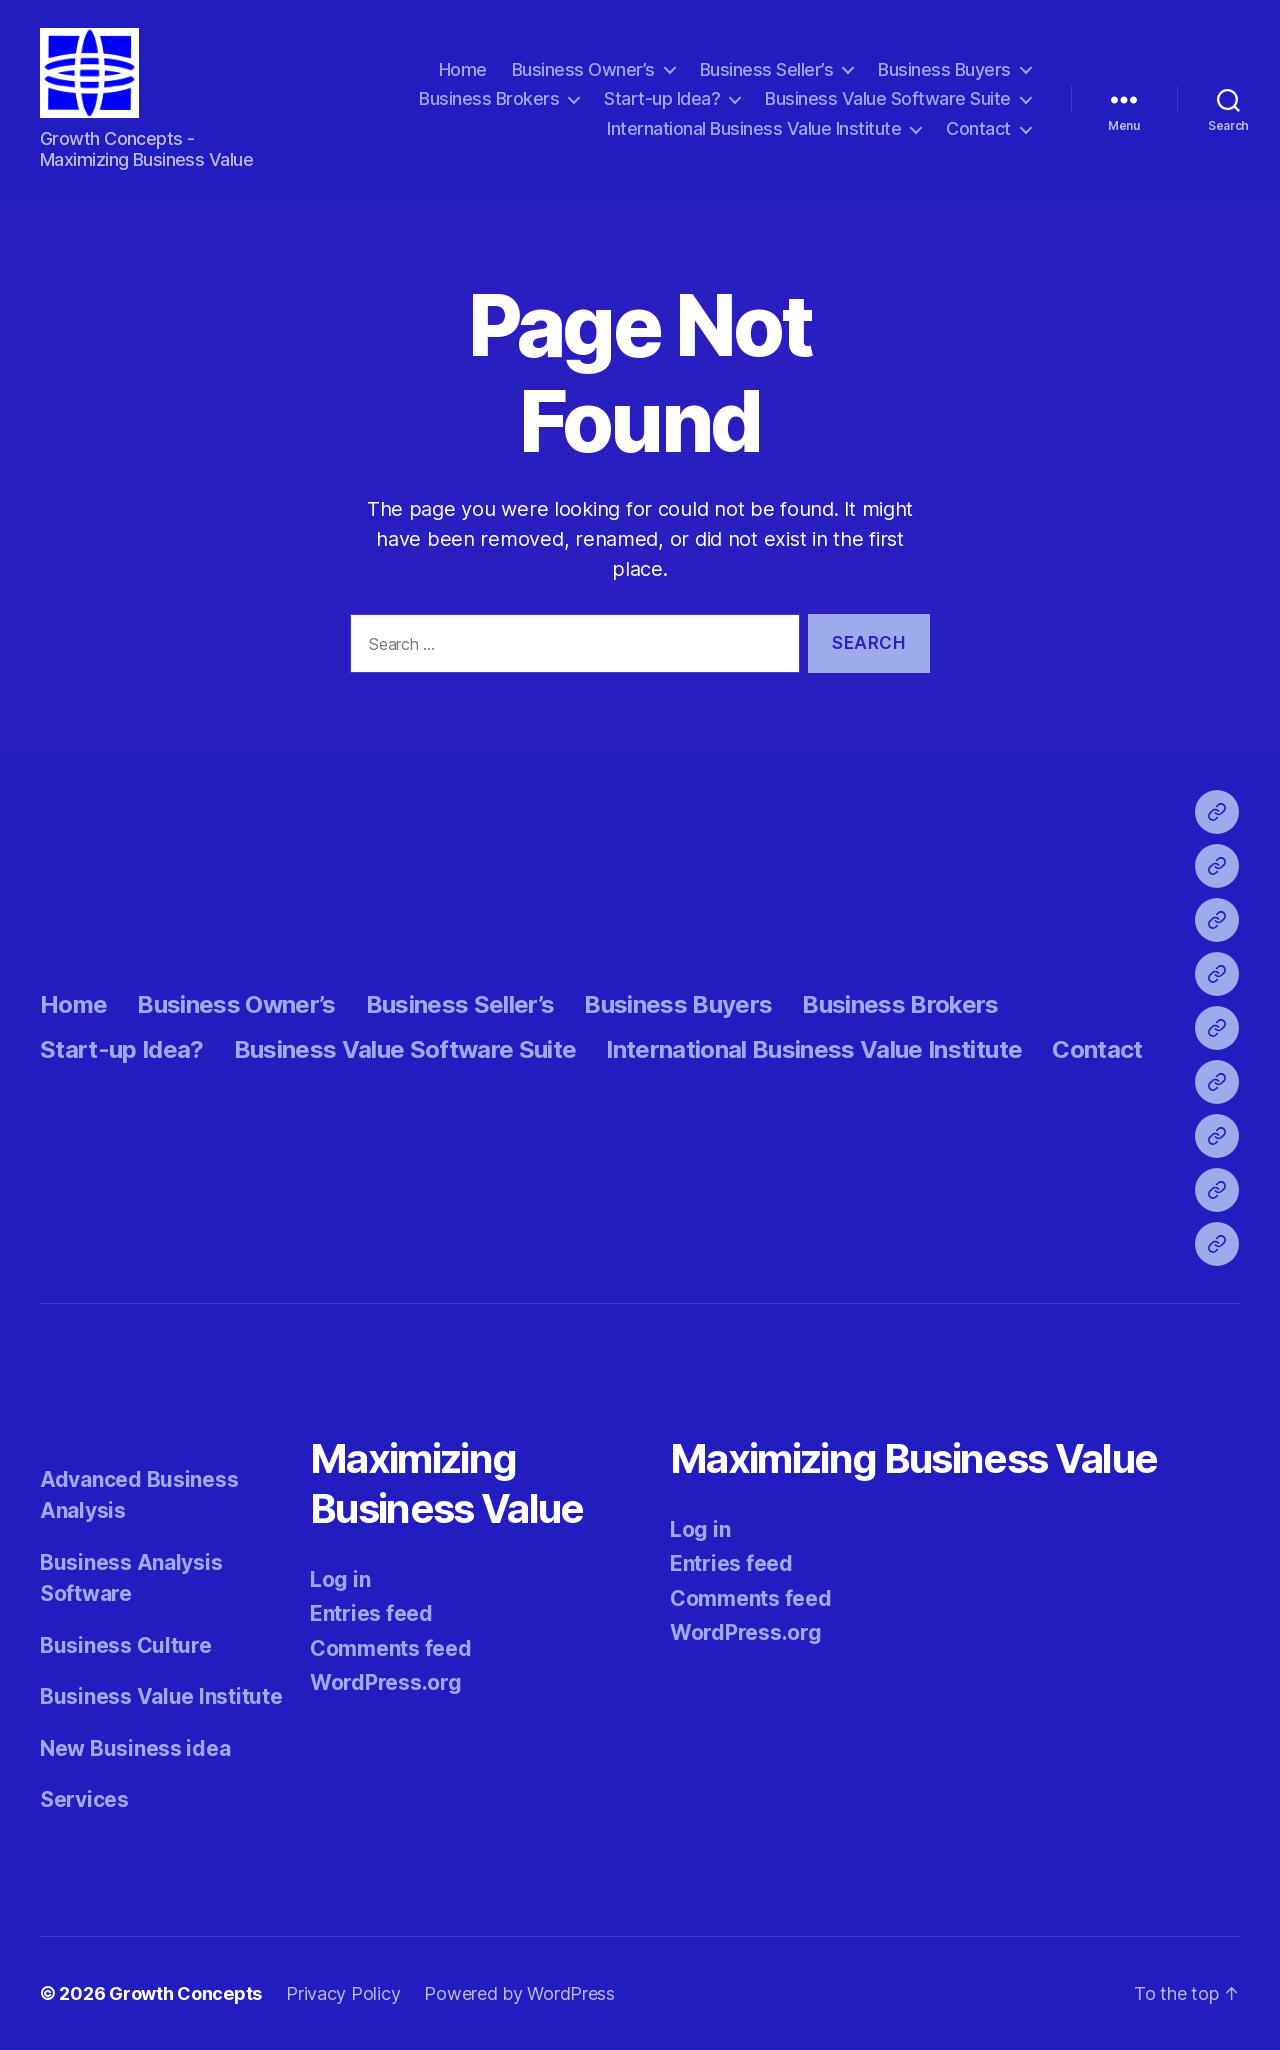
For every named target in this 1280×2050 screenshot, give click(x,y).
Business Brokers (489, 98)
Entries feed (371, 1613)
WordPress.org (386, 1682)
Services (84, 1799)
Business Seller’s (767, 69)
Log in (340, 1579)
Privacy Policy (343, 1993)
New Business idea (135, 1748)
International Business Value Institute (754, 128)
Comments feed (391, 1648)
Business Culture (126, 1645)
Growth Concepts (185, 1993)
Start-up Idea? (662, 98)
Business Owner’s (583, 69)
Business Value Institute (161, 1696)
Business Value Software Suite (888, 98)
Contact (978, 128)
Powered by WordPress (519, 1993)
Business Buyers (944, 69)
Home (463, 69)
